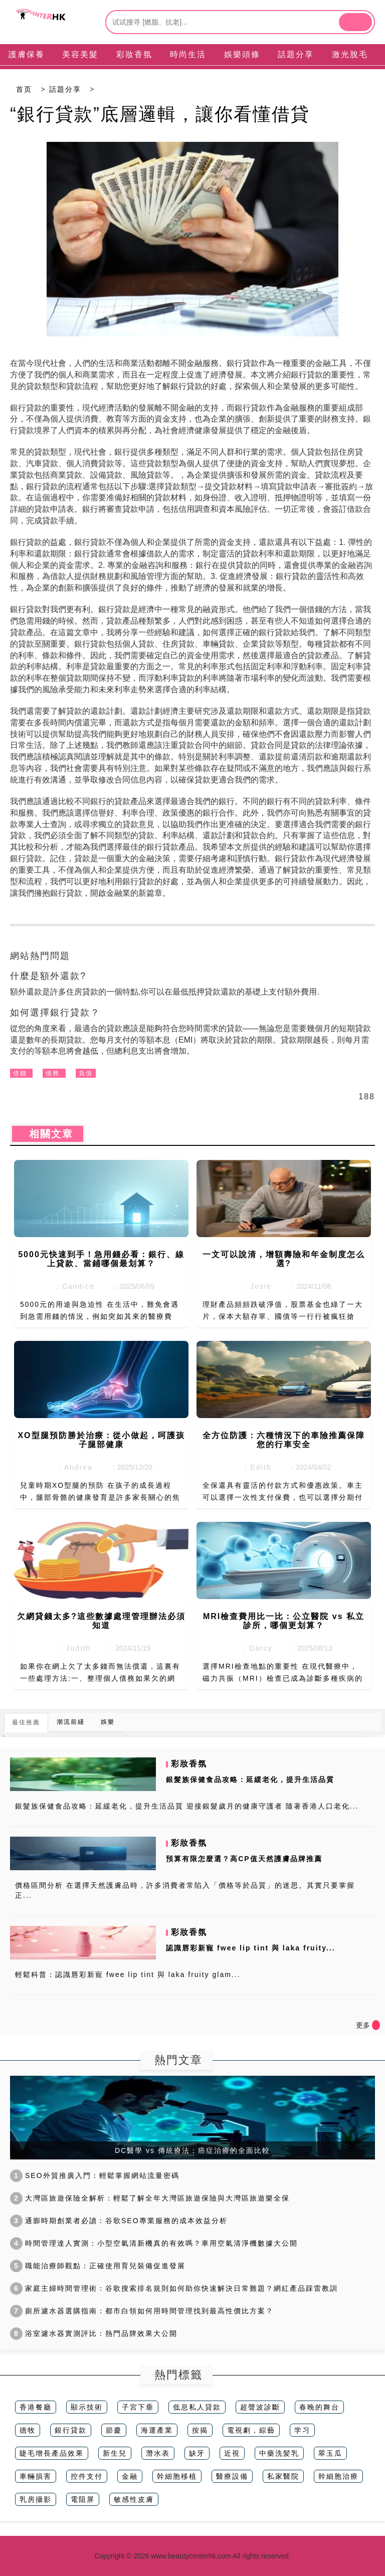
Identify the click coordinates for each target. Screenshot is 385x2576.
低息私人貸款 (197, 2407)
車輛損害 (36, 2476)
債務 (53, 1073)
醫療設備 (232, 2476)
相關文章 (47, 1133)
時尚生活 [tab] (188, 54)
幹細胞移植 (177, 2476)
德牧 (28, 2430)
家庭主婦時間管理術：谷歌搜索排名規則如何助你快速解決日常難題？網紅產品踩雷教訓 (174, 2288)
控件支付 (87, 2476)
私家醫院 (283, 2476)
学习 (302, 2430)
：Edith (254, 1467)
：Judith (71, 1648)
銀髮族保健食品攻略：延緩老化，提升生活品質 (250, 1779)
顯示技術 (87, 2407)
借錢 (20, 1073)
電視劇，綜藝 (251, 2430)
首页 (24, 89)
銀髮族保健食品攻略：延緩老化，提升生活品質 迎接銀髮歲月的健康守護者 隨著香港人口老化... (186, 1806)
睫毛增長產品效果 (52, 2453)
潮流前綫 (71, 1721)
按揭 (200, 2430)
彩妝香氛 (189, 1763)
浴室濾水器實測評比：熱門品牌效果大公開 (93, 2333)
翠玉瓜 (330, 2453)
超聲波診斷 (260, 2407)
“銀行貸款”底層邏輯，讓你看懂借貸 (160, 114)
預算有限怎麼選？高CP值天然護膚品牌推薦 (244, 1859)
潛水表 (158, 2453)
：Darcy (253, 1648)
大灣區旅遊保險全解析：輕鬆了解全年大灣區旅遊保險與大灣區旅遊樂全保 (150, 2198)
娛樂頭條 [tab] (242, 54)
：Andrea (71, 1467)
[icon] (376, 2025)
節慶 (114, 2430)
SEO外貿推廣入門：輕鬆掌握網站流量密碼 (94, 2175)
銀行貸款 (71, 2430)
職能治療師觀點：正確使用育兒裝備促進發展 (97, 2266)
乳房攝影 (36, 2499)
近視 (232, 2453)
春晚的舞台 (319, 2407)
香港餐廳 (36, 2407)
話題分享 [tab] (296, 54)
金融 (130, 2476)
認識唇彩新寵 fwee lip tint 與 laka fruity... (250, 1948)
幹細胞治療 (338, 2476)
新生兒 (115, 2453)
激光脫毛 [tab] (350, 54)
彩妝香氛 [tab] (134, 54)
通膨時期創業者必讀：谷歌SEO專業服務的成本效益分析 (119, 2221)
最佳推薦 (26, 1722)
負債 (86, 1073)
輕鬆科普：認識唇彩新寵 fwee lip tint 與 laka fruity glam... (128, 1974)
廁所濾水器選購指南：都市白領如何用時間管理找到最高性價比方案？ (142, 2311)
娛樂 (108, 1721)
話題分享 (65, 89)
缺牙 (197, 2453)
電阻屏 (83, 2499)
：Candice (71, 1286)
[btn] (355, 22)
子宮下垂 (138, 2407)
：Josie (253, 1286)
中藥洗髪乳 (279, 2453)
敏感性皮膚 (134, 2499)
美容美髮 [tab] (80, 54)
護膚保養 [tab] (27, 54)
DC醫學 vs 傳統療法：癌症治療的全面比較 (192, 2150)
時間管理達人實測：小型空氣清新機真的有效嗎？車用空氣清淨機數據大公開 (154, 2243)
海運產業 (157, 2430)
